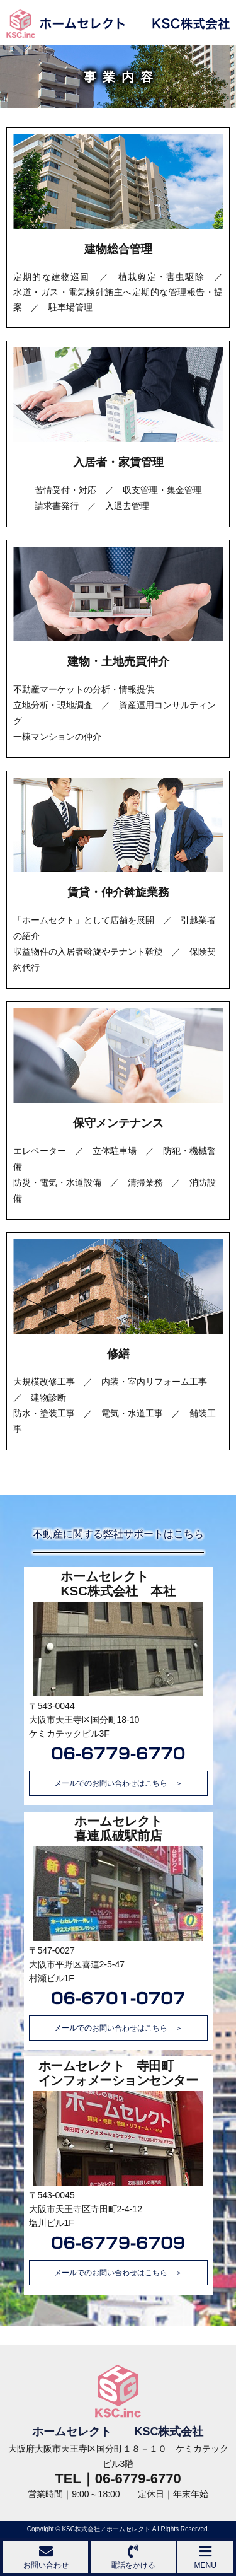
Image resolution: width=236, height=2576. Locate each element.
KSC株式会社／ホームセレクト (106, 2529)
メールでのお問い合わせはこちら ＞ (118, 1783)
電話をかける (133, 2557)
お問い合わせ (45, 2557)
